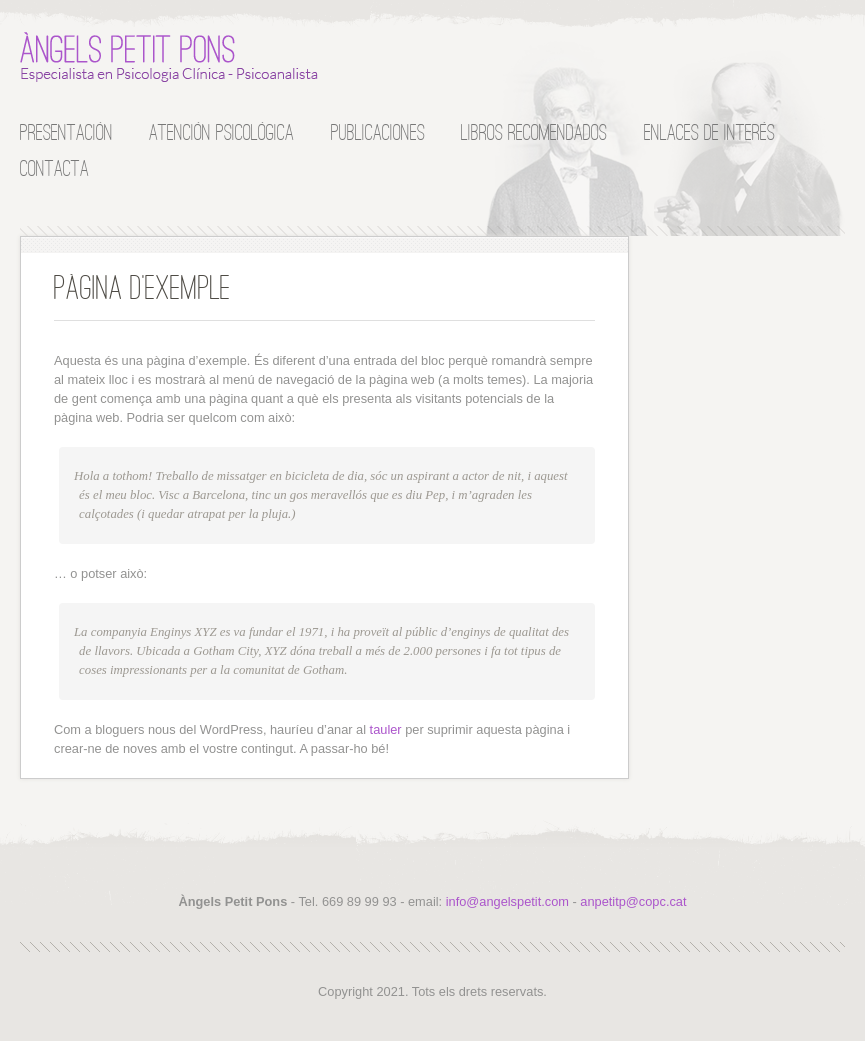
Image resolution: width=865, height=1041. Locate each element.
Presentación (66, 131)
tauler (386, 729)
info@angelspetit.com (507, 901)
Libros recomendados (534, 131)
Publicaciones (378, 131)
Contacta (54, 167)
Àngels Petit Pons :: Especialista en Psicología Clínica (170, 57)
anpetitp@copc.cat (633, 901)
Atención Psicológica (221, 131)
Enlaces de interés (709, 131)
